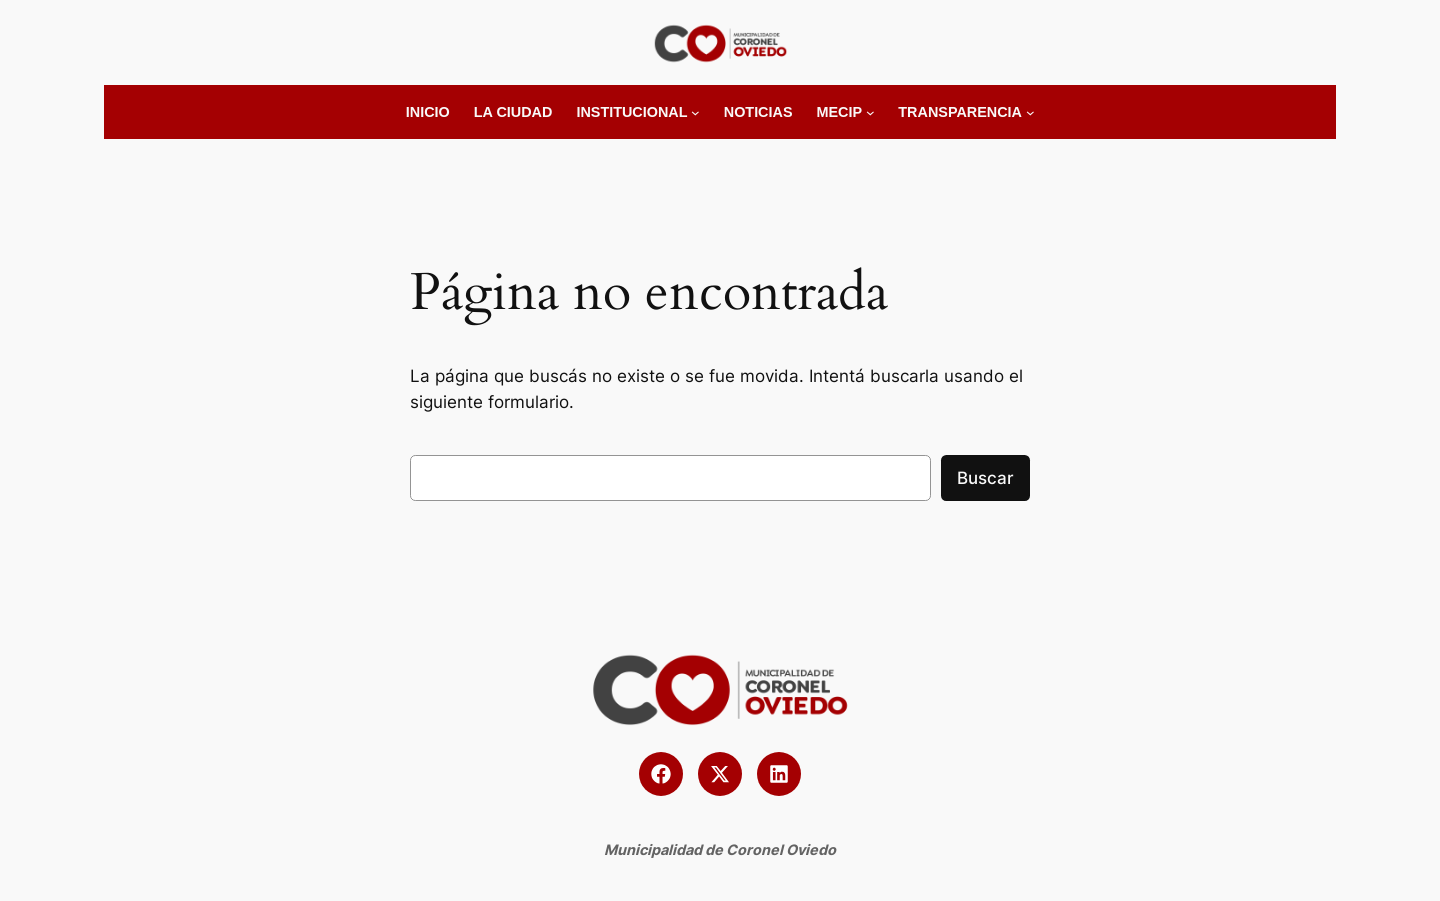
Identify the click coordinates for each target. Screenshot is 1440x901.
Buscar (985, 478)
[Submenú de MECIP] (870, 112)
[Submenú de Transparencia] (1030, 112)
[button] (661, 774)
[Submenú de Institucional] (695, 112)
